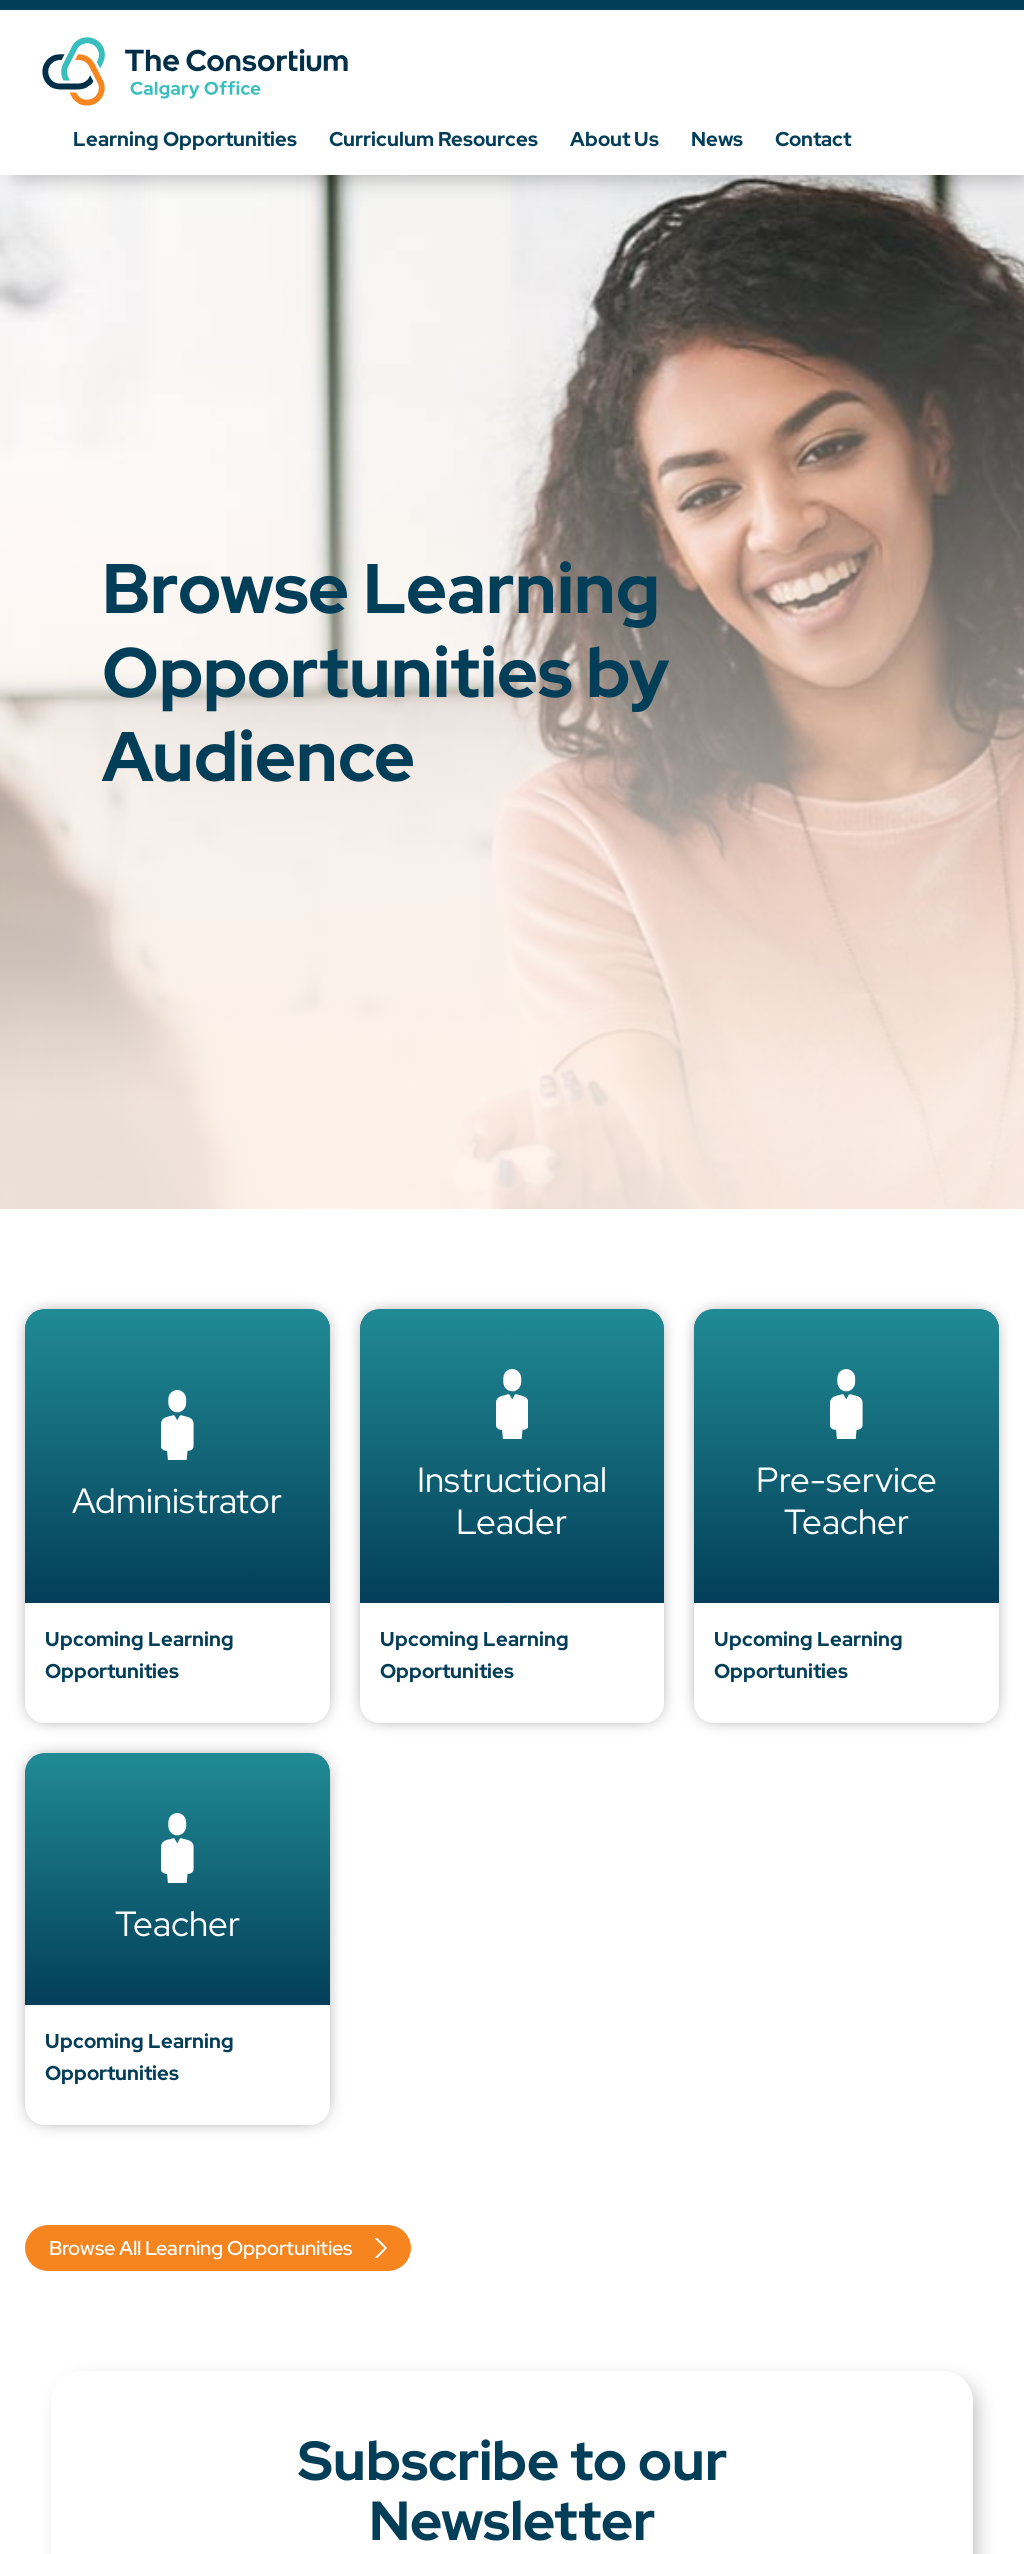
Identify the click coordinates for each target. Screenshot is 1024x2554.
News (717, 139)
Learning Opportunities (185, 139)
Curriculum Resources (433, 139)
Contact (813, 139)
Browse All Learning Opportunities (200, 2248)
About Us (614, 139)
